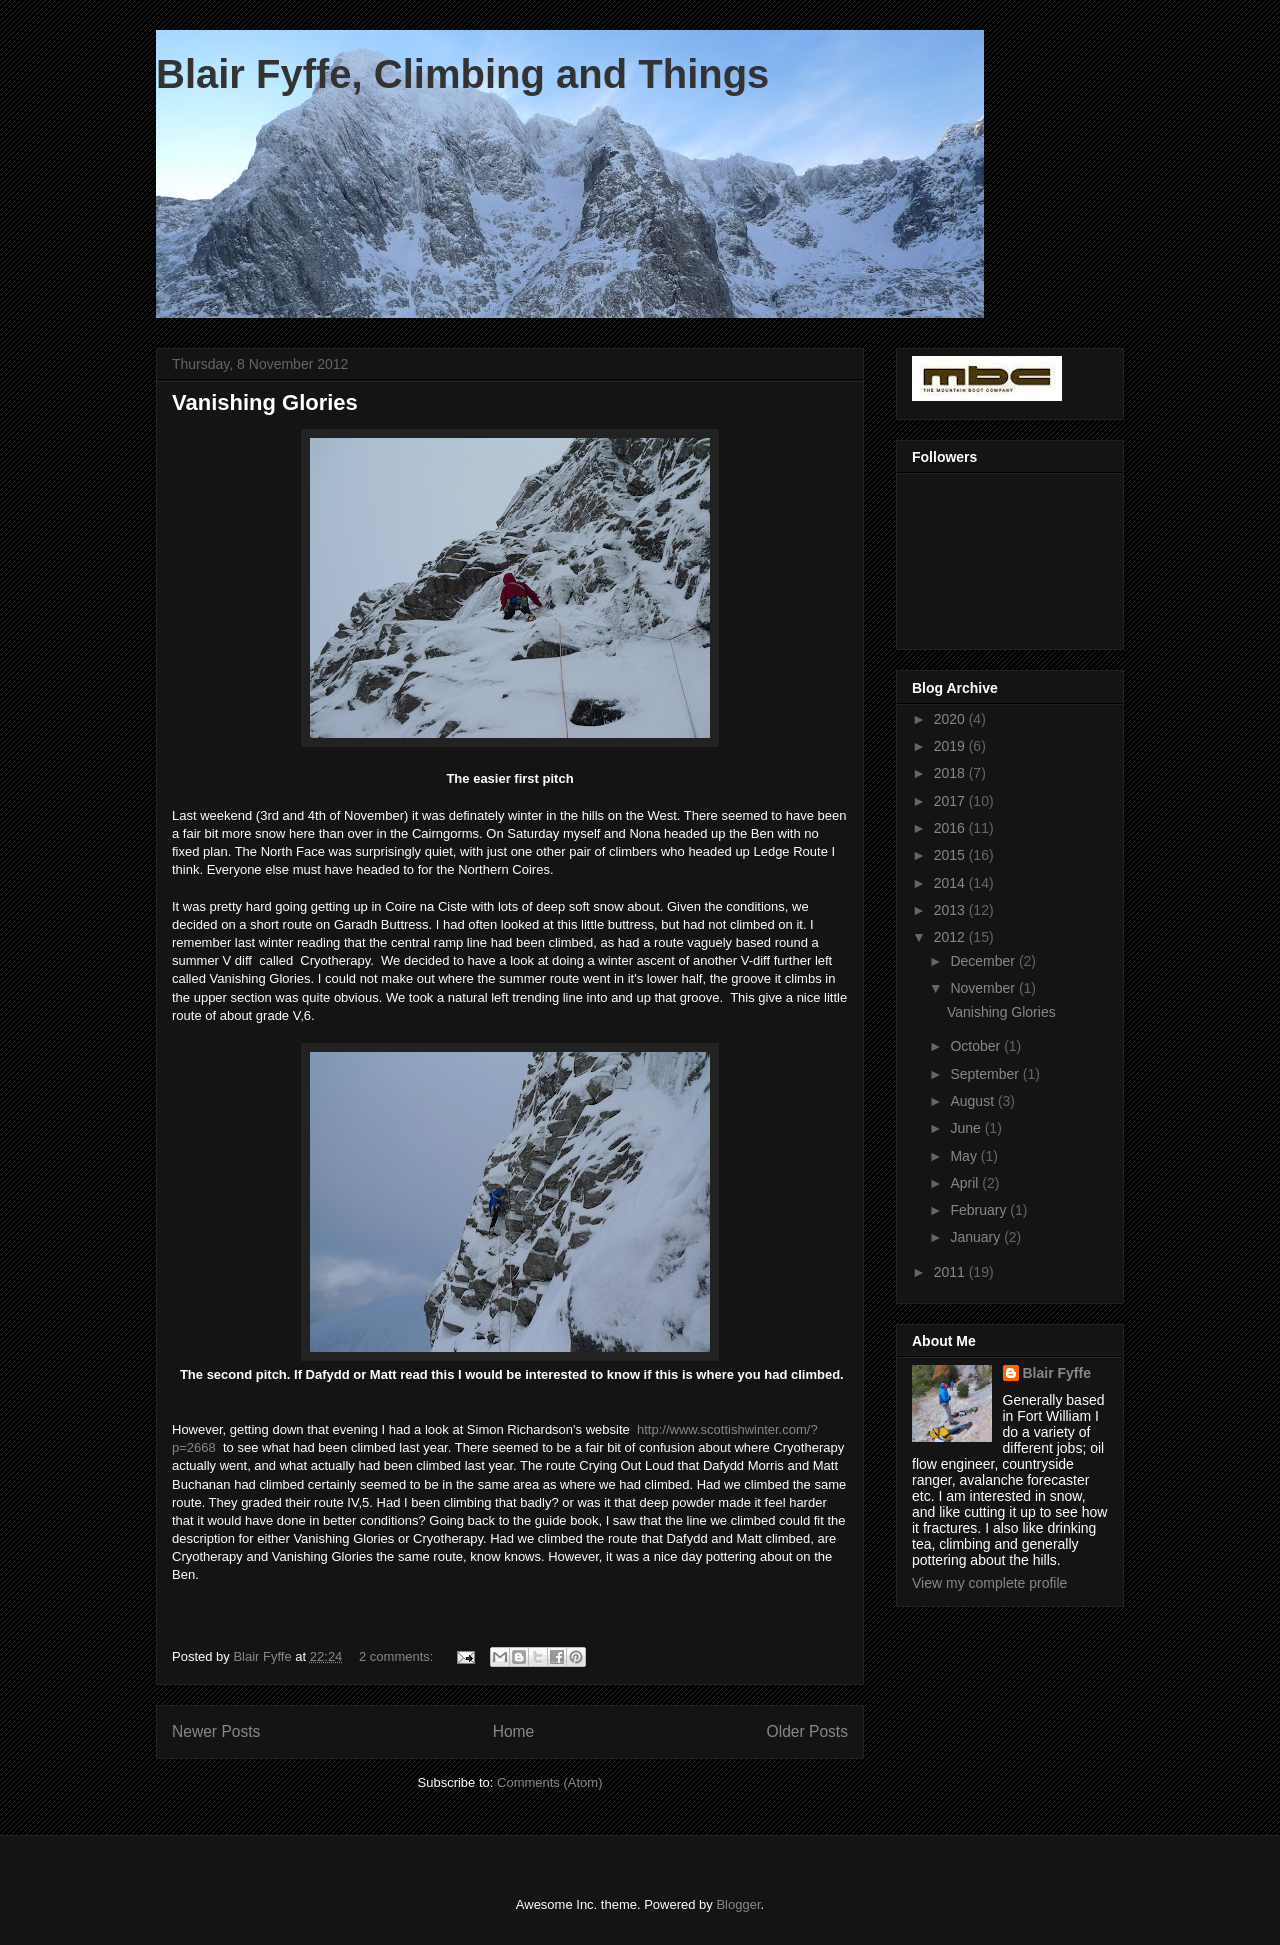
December (984, 961)
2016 (951, 828)
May (965, 1156)
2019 (951, 746)
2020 (951, 719)
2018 (951, 773)
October (977, 1046)
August (973, 1101)
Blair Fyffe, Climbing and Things (462, 74)
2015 (951, 855)
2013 (951, 910)
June (967, 1128)
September (986, 1074)
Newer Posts (216, 1731)
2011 (951, 1272)
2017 (951, 801)
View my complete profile (989, 1583)
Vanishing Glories (265, 402)
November (984, 988)
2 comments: (398, 1656)
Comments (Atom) (549, 1782)
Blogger (738, 1904)
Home (514, 1731)
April (966, 1183)
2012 (951, 937)
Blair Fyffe (1057, 1373)
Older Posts (807, 1731)
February (980, 1210)
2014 (951, 883)
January (977, 1237)
